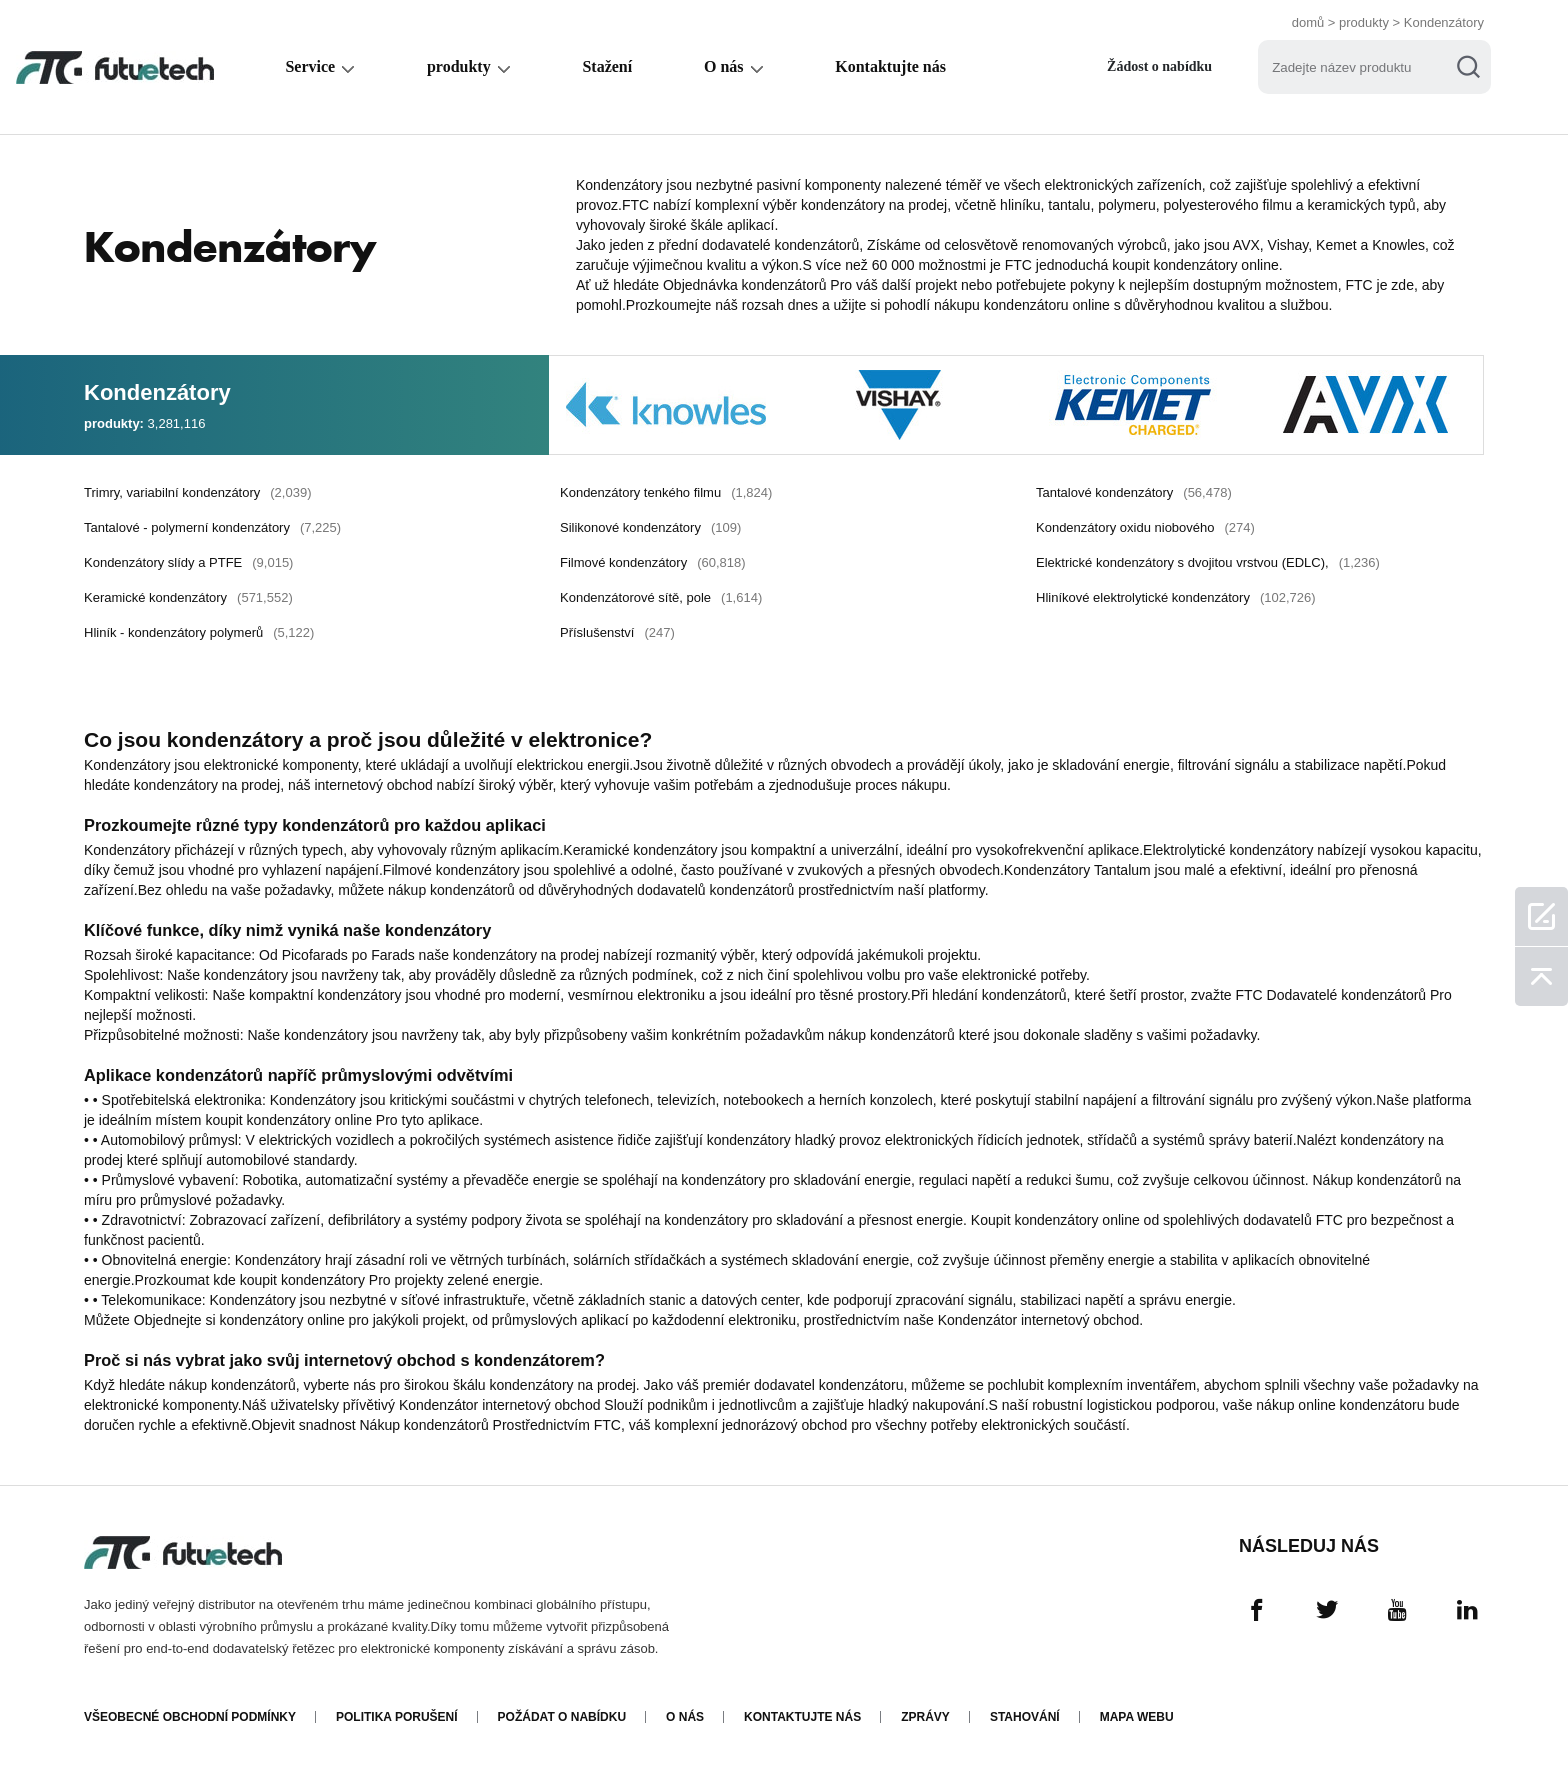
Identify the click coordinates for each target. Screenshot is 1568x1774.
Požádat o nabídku (562, 1717)
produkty (1364, 22)
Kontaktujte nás (890, 66)
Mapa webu (1137, 1717)
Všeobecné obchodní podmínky (190, 1717)
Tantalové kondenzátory (1134, 492)
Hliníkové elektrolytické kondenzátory (1176, 597)
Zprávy (925, 1717)
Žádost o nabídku (1159, 66)
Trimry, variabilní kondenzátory (197, 492)
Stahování (1025, 1717)
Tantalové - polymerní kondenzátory (212, 527)
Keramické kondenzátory (188, 597)
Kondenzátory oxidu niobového (1145, 527)
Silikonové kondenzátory (650, 527)
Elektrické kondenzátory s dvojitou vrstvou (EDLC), (1208, 562)
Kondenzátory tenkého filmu (666, 492)
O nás (724, 66)
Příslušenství (617, 632)
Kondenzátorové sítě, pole (661, 597)
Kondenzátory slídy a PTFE (188, 562)
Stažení (607, 66)
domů (1308, 22)
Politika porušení (397, 1717)
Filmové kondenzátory (653, 562)
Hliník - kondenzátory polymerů (199, 632)
